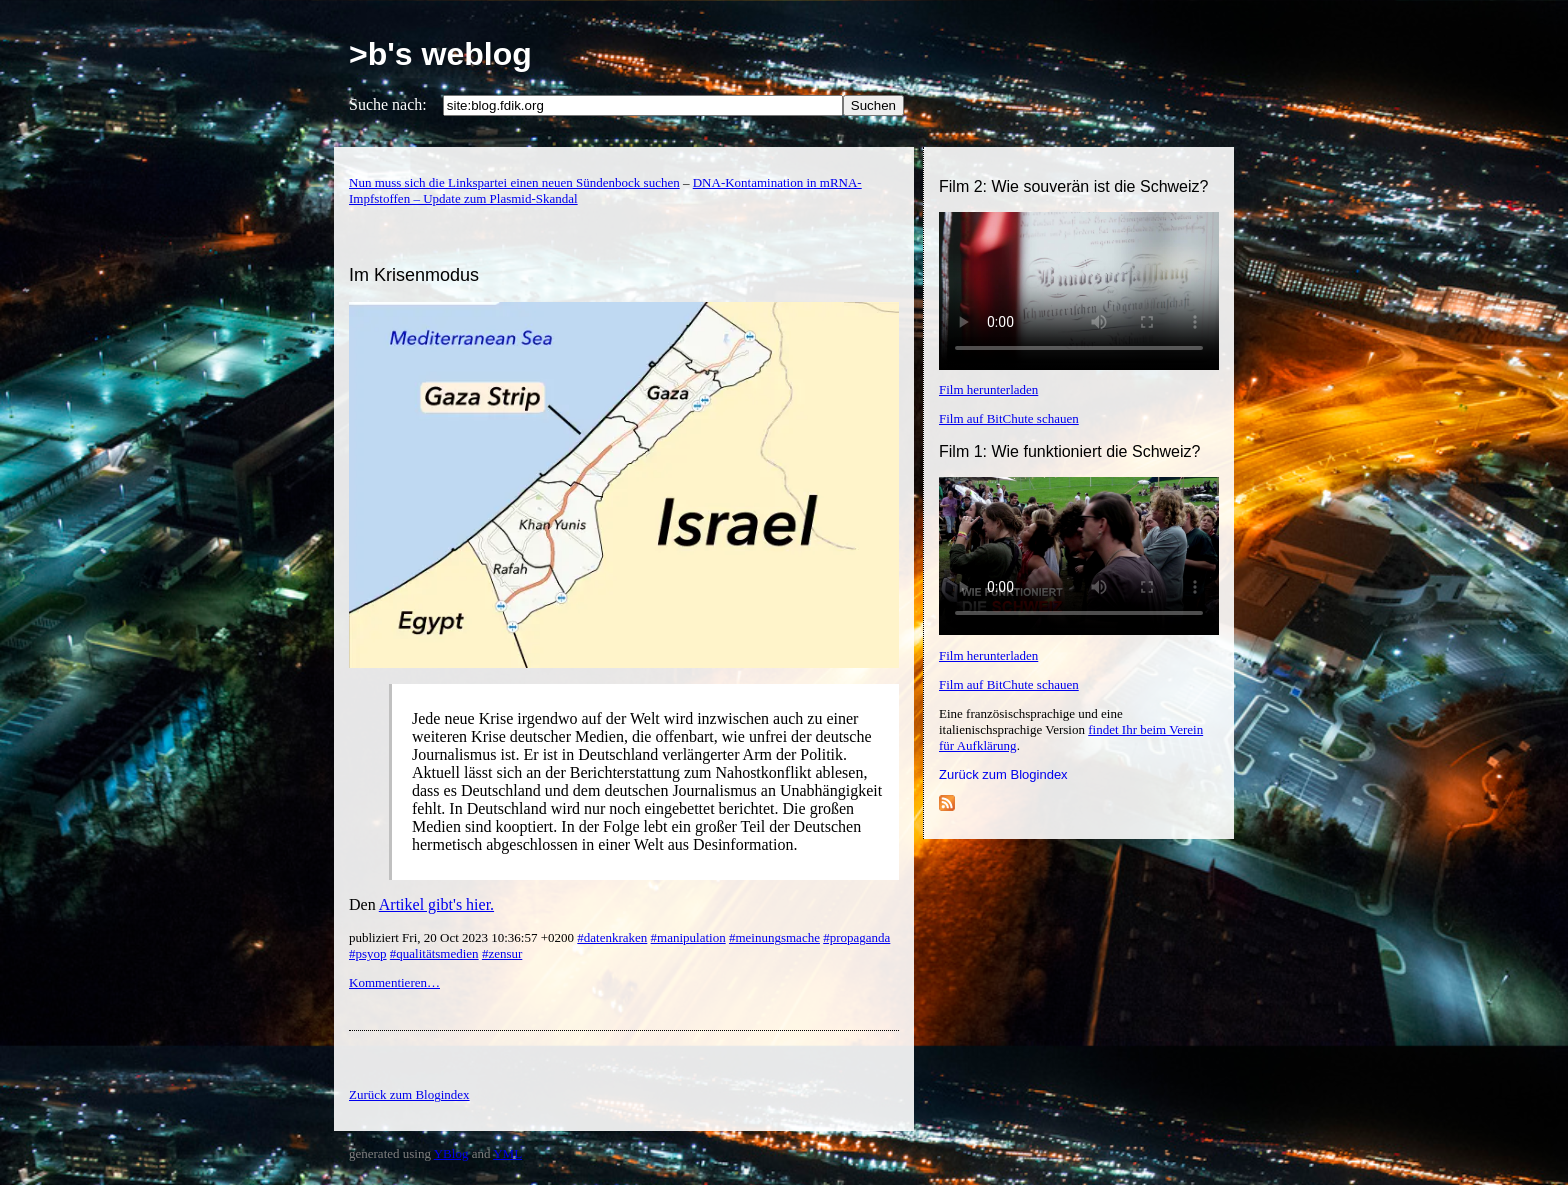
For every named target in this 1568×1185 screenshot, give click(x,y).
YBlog (451, 1153)
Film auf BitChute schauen (1009, 418)
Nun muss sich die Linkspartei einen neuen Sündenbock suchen (514, 182)
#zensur (502, 953)
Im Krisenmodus (414, 275)
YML (507, 1153)
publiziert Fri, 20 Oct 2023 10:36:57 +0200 (463, 937)
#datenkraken (612, 937)
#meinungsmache (774, 937)
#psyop (368, 953)
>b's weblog (440, 54)
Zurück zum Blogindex (1003, 774)
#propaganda (856, 937)
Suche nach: (388, 104)
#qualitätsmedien (434, 953)
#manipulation (688, 937)
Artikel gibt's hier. (436, 904)
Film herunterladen (988, 389)
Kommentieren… (394, 982)
